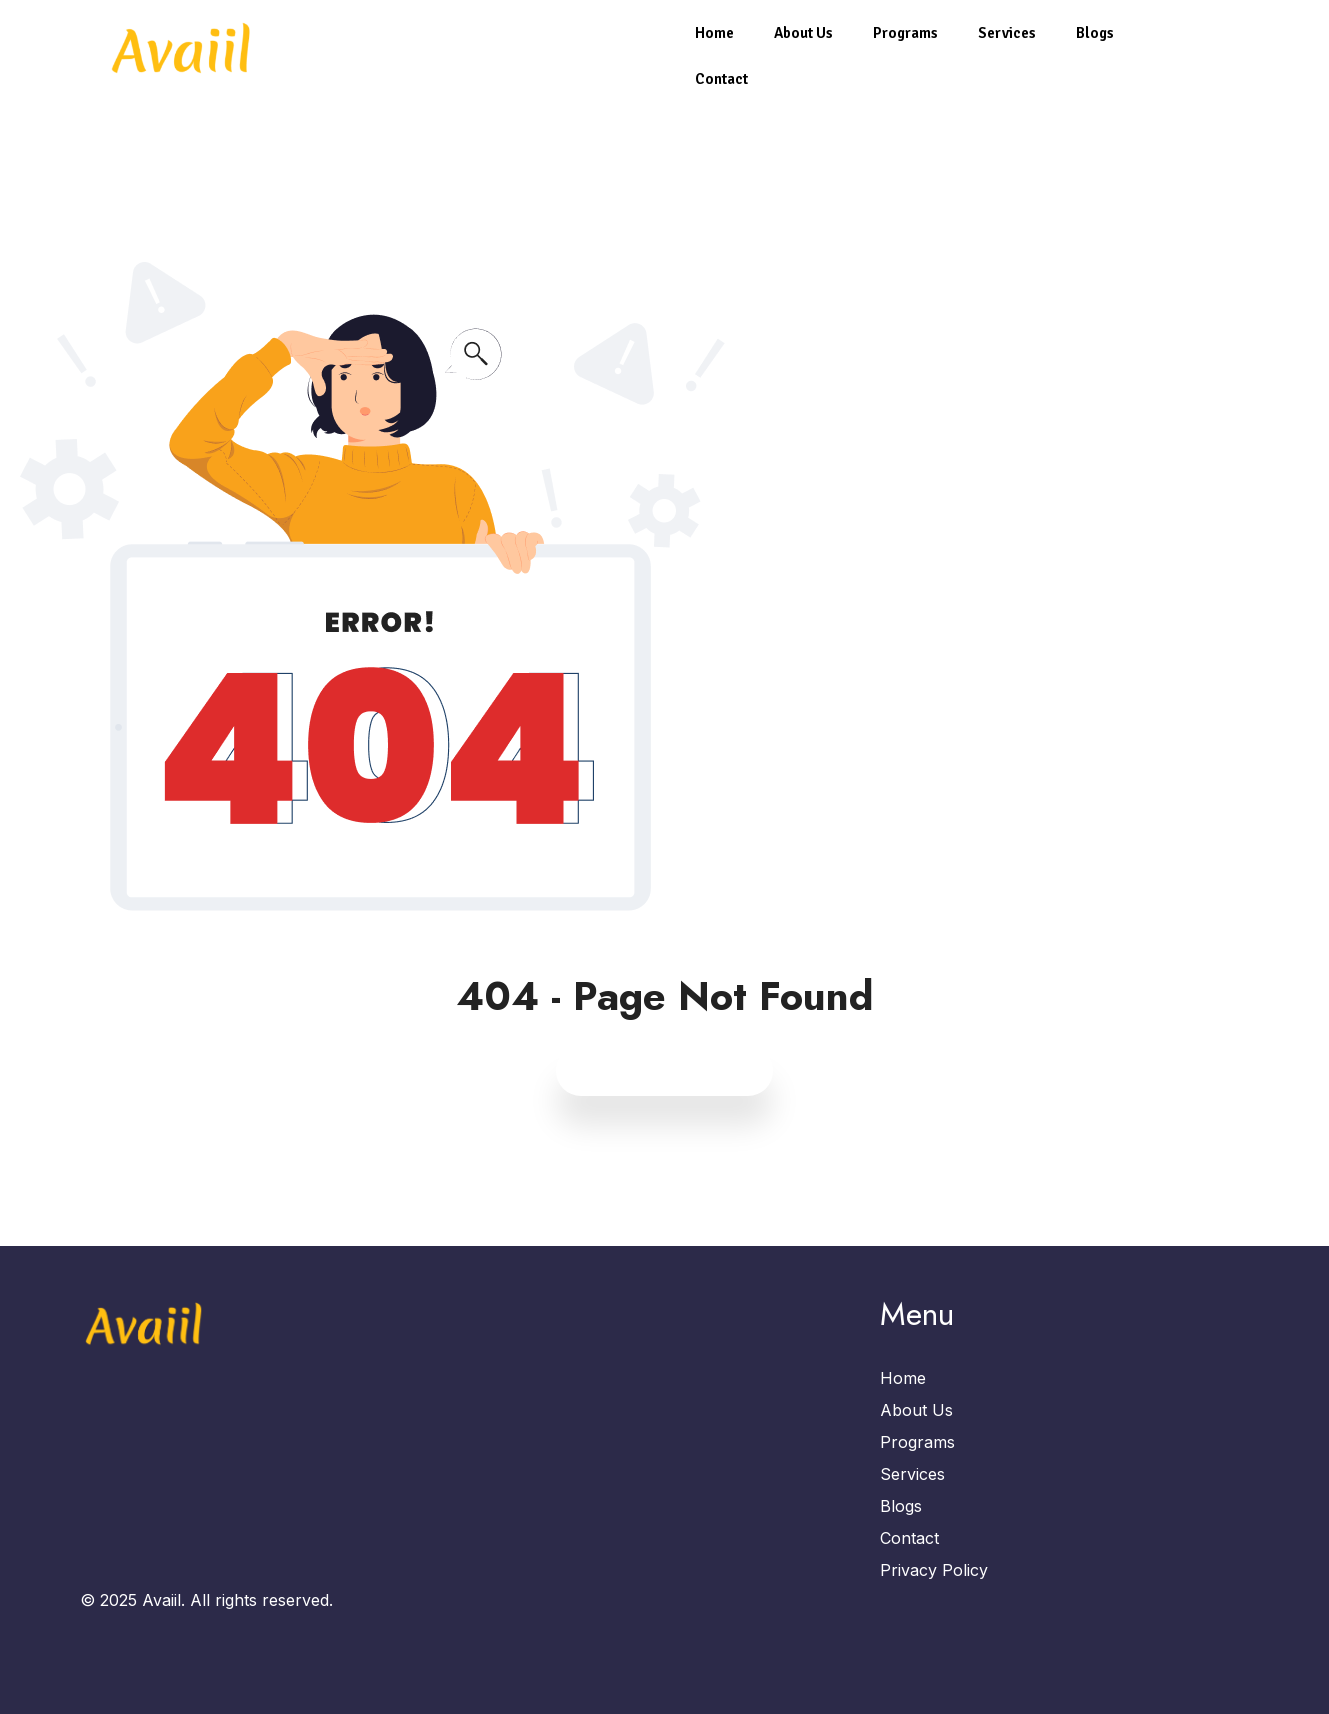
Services (1007, 33)
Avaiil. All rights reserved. (237, 1600)
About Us (803, 33)
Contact (721, 79)
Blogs (1095, 33)
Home (714, 33)
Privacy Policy (934, 1570)
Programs (905, 33)
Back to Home (664, 1071)
